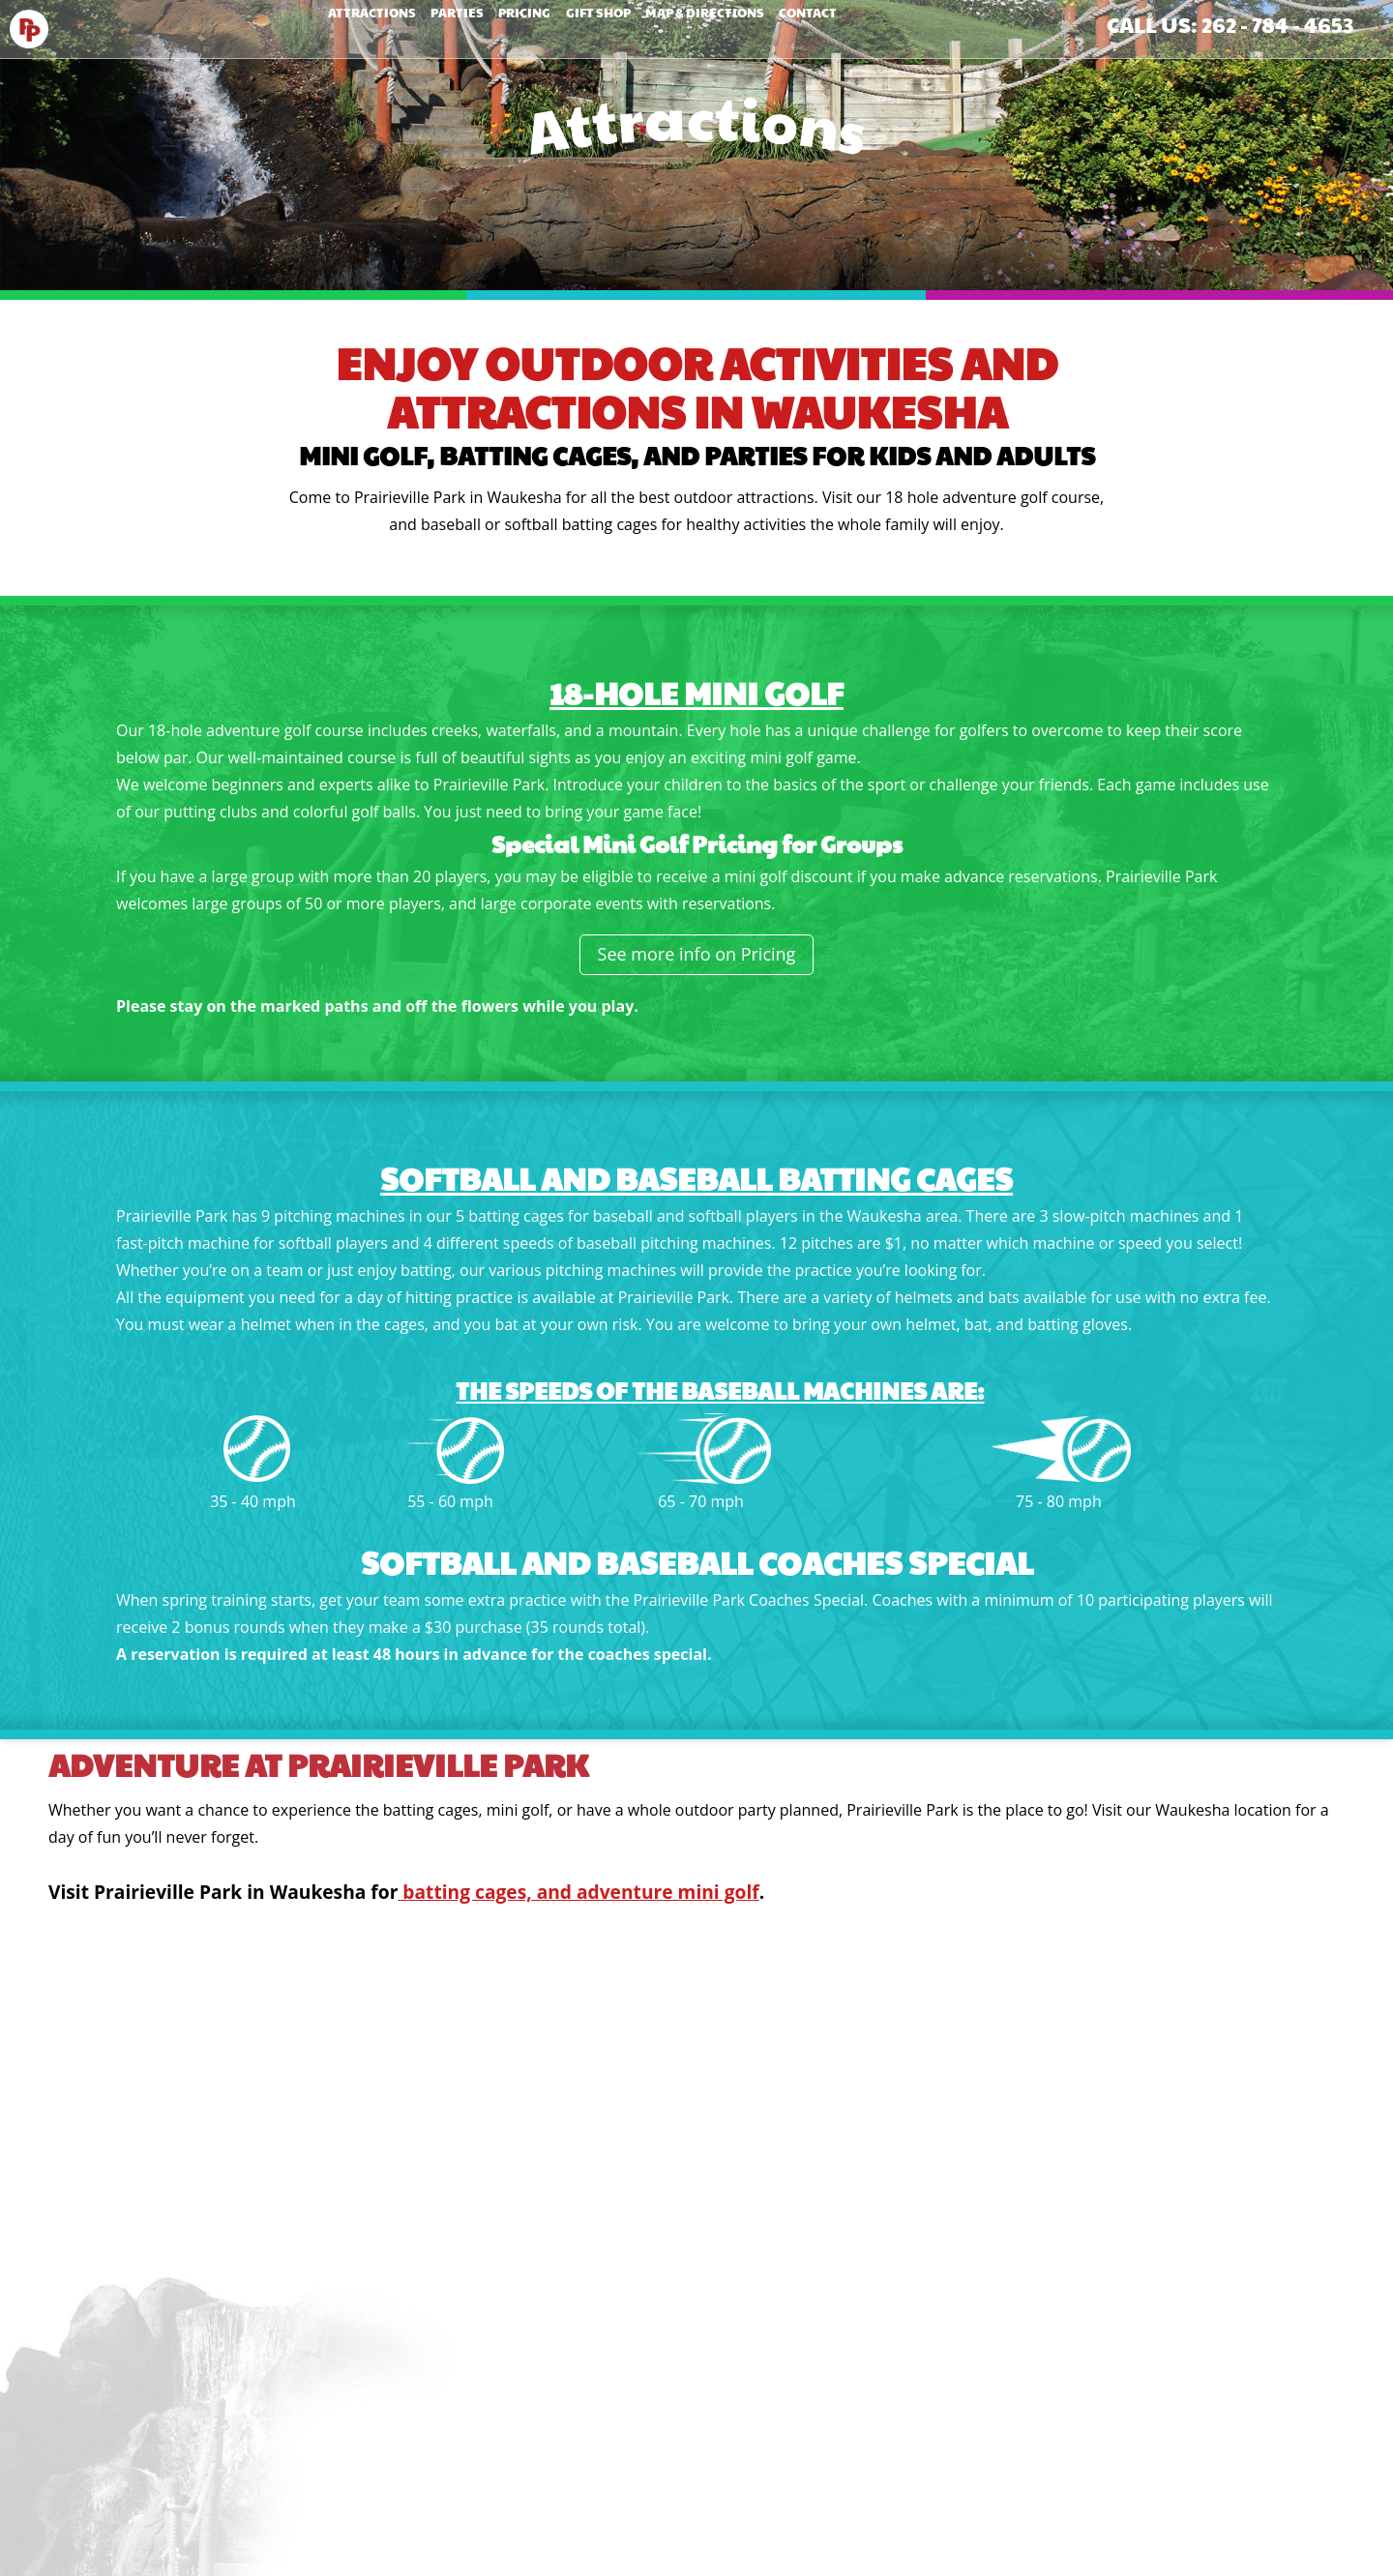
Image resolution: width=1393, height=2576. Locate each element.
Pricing (512, 25)
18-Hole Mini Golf (696, 692)
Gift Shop (610, 25)
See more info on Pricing (697, 953)
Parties (419, 25)
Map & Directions (742, 25)
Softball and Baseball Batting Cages (696, 1177)
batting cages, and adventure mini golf (578, 1892)
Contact (872, 25)
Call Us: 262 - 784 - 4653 (1230, 24)
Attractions (308, 25)
